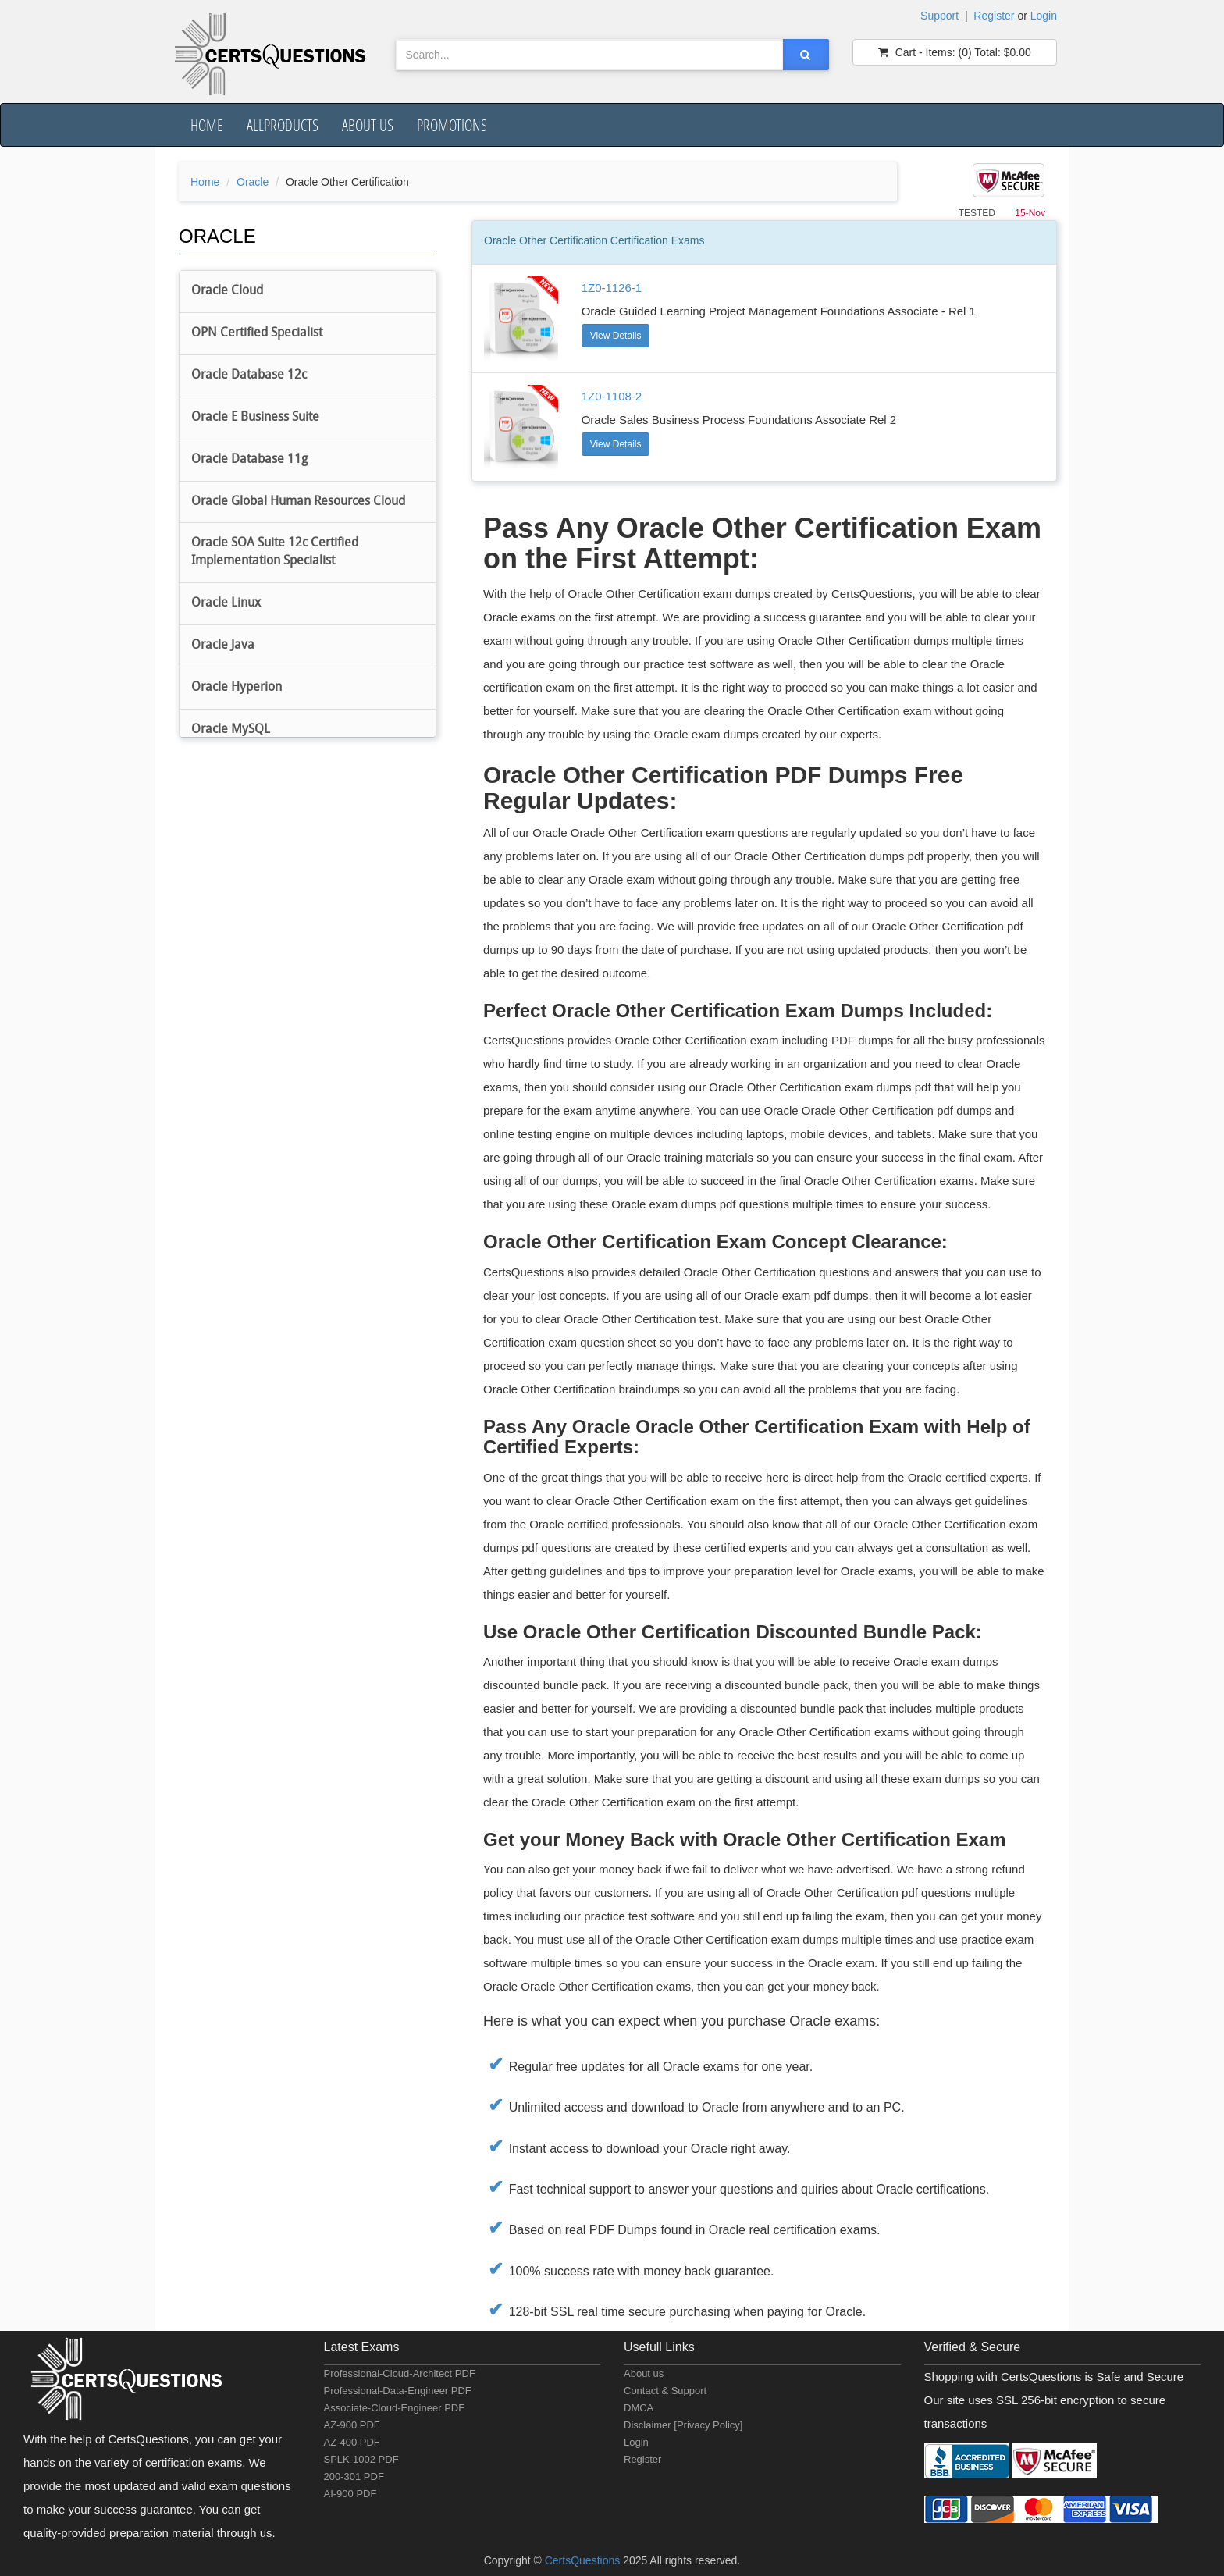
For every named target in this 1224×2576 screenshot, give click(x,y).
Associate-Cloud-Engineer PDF (394, 2408)
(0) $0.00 (954, 52)
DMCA (638, 2408)
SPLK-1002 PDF (361, 2459)
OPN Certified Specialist (256, 333)
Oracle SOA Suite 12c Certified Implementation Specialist (274, 552)
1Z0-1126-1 (612, 287)
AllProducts (282, 125)
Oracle (253, 182)
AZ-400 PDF (352, 2442)
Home (206, 125)
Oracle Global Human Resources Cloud (298, 502)
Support (939, 15)
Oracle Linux (226, 603)
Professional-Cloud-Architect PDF (399, 2373)
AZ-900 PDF (352, 2425)
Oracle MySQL (230, 730)
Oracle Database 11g (249, 460)
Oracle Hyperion (236, 687)
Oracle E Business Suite (255, 417)
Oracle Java (222, 645)
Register (993, 15)
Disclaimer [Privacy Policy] (683, 2425)
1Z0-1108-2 (612, 396)
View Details (616, 335)
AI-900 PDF (350, 2494)
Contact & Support (665, 2390)
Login (1043, 15)
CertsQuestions (584, 2560)
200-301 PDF (354, 2476)
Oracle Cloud (227, 291)
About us (367, 125)
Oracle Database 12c (249, 375)
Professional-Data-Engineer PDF (397, 2390)
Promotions (452, 125)
